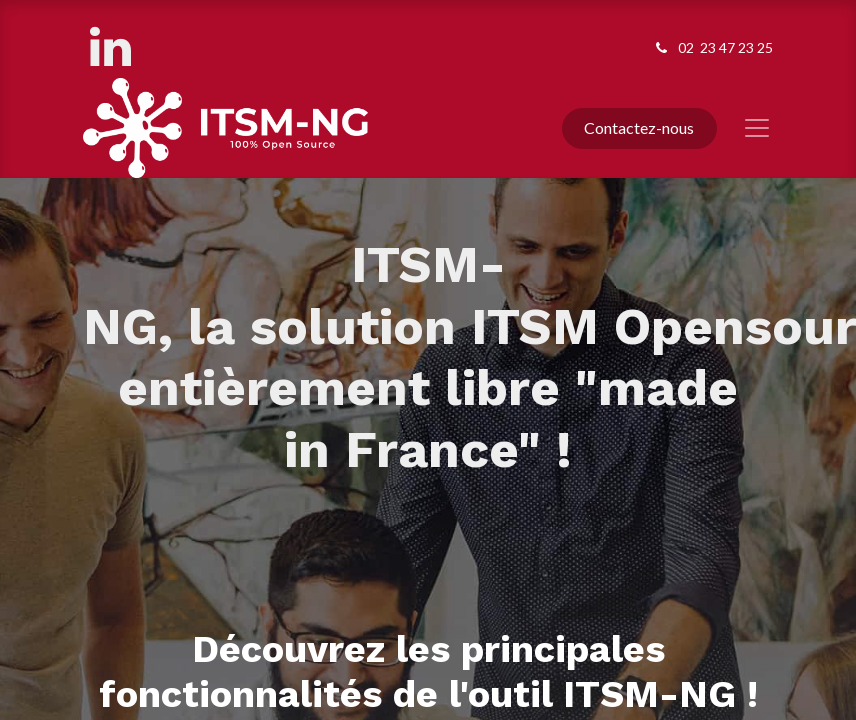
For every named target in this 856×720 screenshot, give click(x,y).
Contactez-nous (639, 127)
